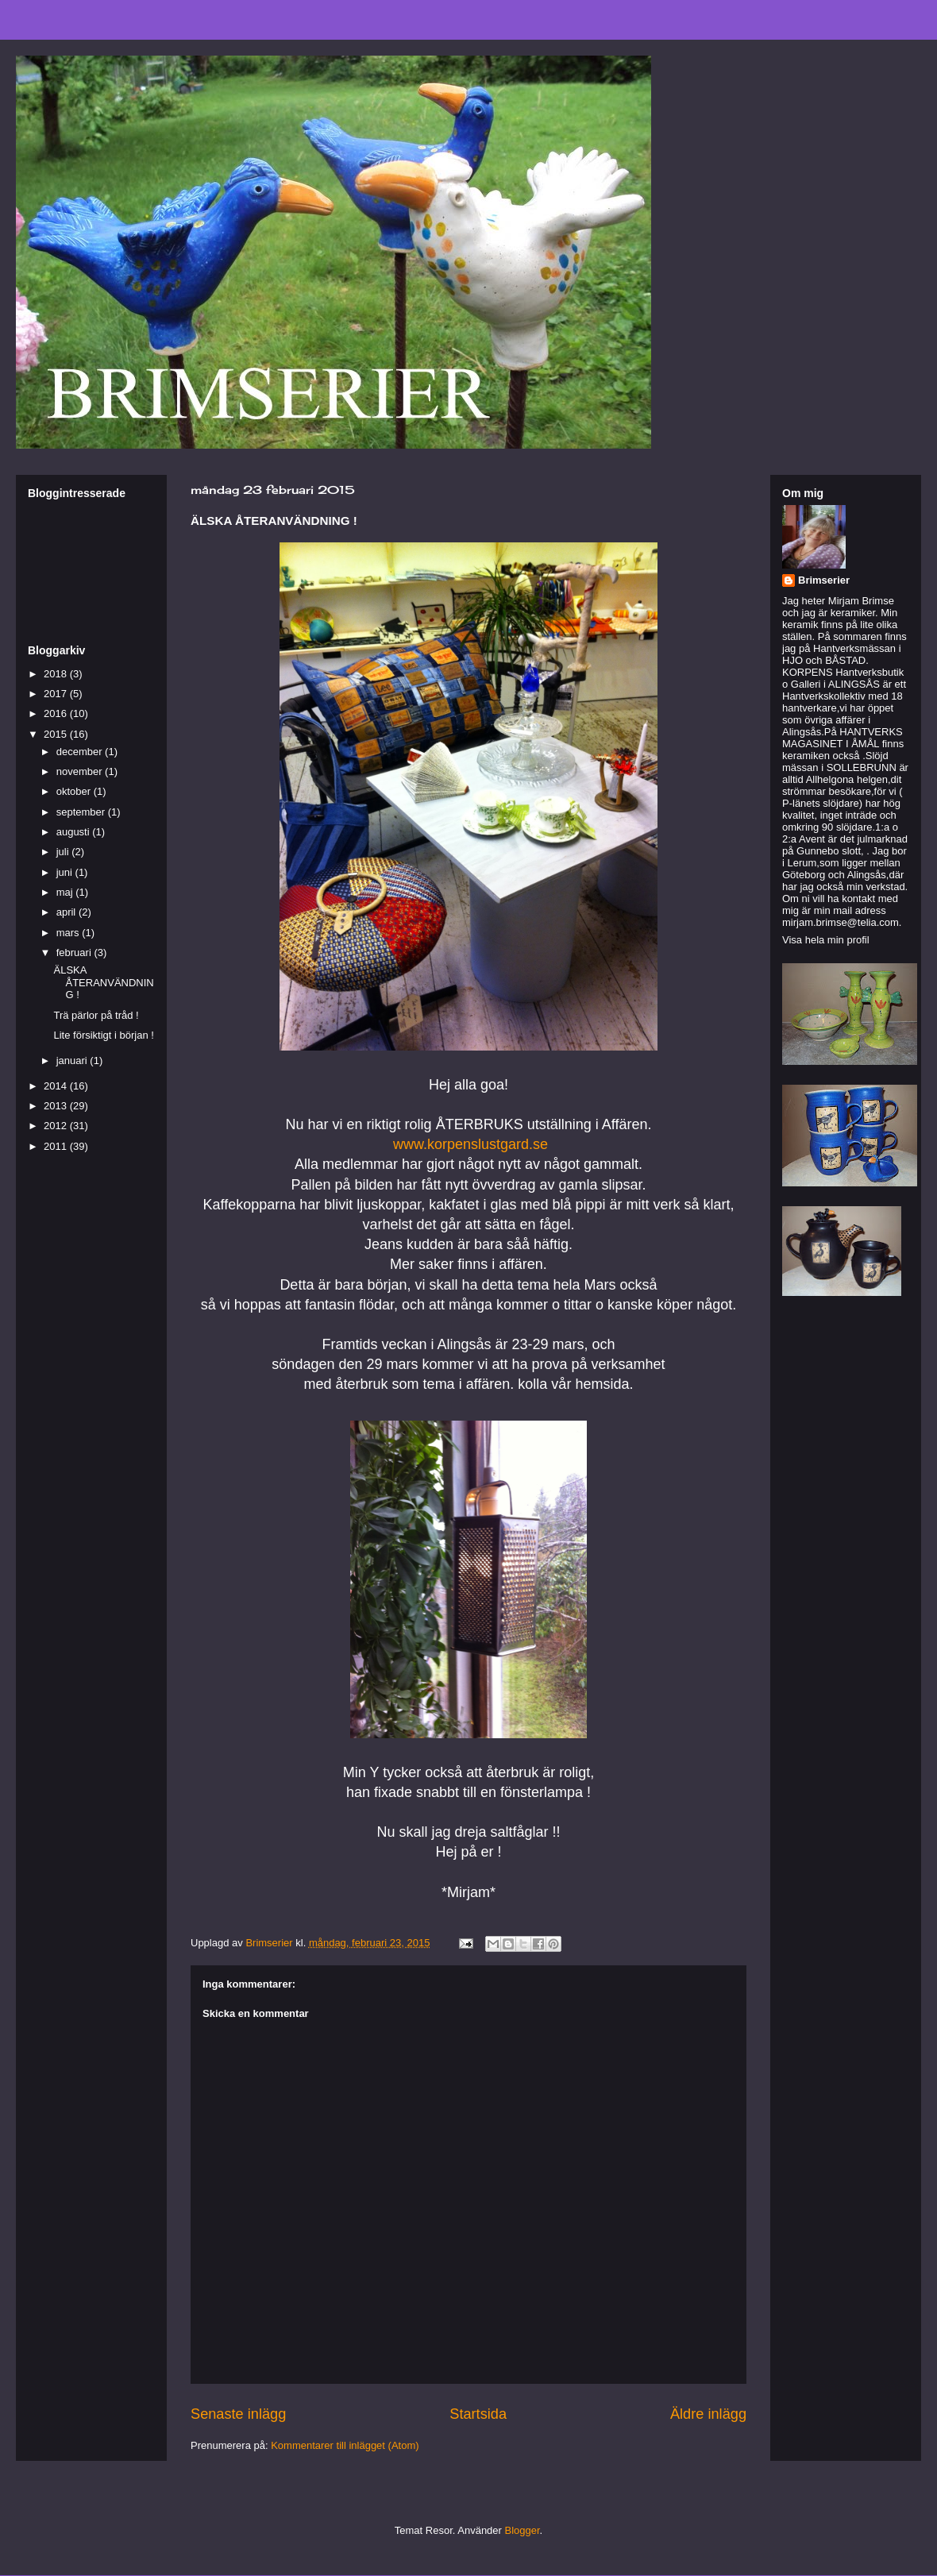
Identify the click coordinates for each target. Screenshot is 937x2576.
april (67, 912)
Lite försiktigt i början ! (103, 1035)
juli (64, 852)
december (80, 752)
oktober (75, 791)
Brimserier (824, 580)
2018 (57, 674)
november (80, 771)
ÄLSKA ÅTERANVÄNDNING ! (103, 982)
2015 (57, 734)
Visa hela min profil (826, 940)
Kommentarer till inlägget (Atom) (344, 2445)
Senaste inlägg (238, 2414)
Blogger (522, 2530)
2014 (57, 1086)
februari (75, 952)
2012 (57, 1126)
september (82, 812)
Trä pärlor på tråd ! (95, 1015)
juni (65, 872)
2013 (57, 1106)
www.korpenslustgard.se (470, 1144)
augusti (74, 832)
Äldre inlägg (708, 2414)
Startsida (478, 2414)
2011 (57, 1146)
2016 (57, 713)
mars (69, 933)
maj (66, 892)
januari (73, 1060)
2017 (57, 694)
